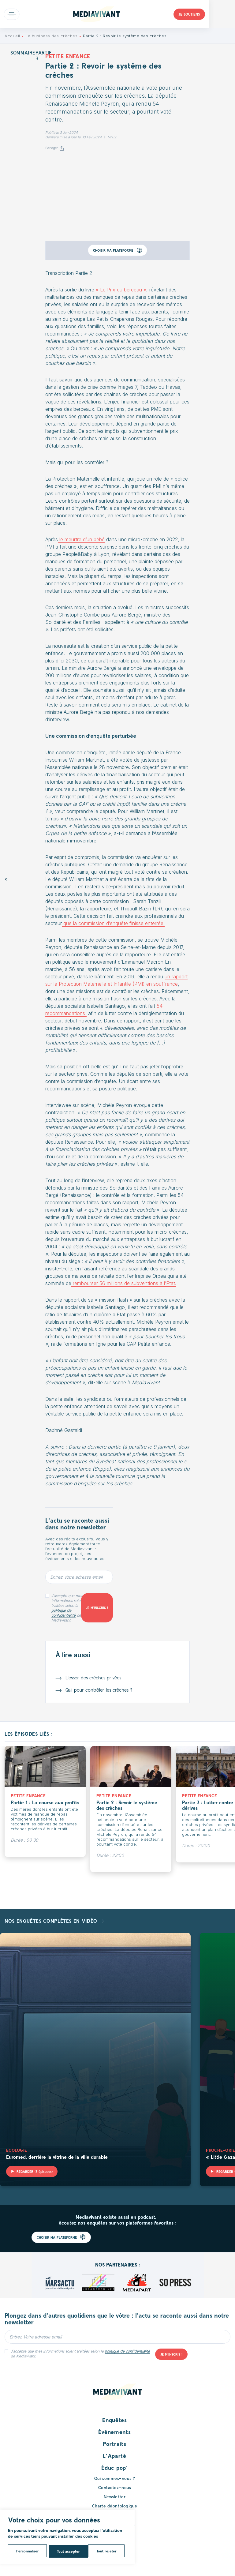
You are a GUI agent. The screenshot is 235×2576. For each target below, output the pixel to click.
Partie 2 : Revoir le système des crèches (126, 1804)
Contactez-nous (114, 2487)
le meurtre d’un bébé (81, 539)
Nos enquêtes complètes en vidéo (52, 1921)
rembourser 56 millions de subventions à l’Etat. (123, 1283)
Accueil (12, 35)
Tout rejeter (67, 2551)
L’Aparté (114, 2455)
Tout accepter (107, 2551)
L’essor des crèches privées (93, 1677)
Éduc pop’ (114, 2467)
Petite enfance (67, 56)
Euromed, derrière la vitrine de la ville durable (57, 2157)
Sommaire (22, 52)
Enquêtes (114, 2420)
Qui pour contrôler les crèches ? (98, 1690)
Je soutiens (215, 14)
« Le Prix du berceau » (121, 290)
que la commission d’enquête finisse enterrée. (113, 923)
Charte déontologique (114, 2505)
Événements (114, 2431)
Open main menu (12, 14)
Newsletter (115, 2496)
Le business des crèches (51, 35)
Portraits (114, 2443)
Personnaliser (27, 2551)
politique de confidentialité (63, 1613)
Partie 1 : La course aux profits (45, 1802)
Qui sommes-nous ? (114, 2478)
